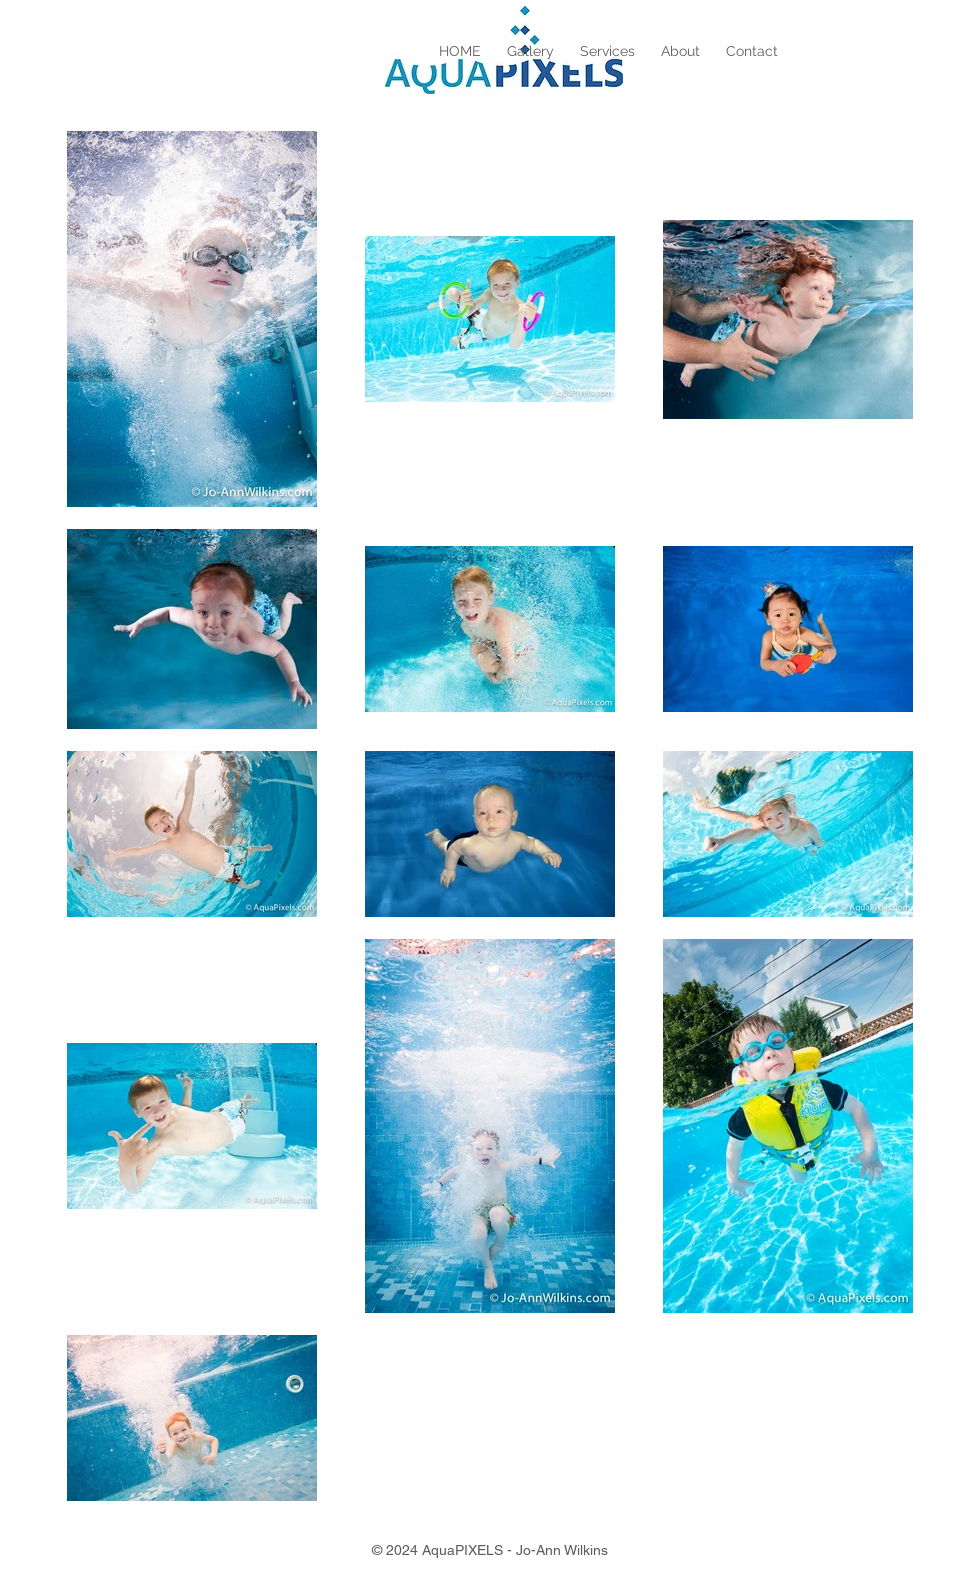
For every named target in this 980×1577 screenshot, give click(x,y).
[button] (530, 51)
